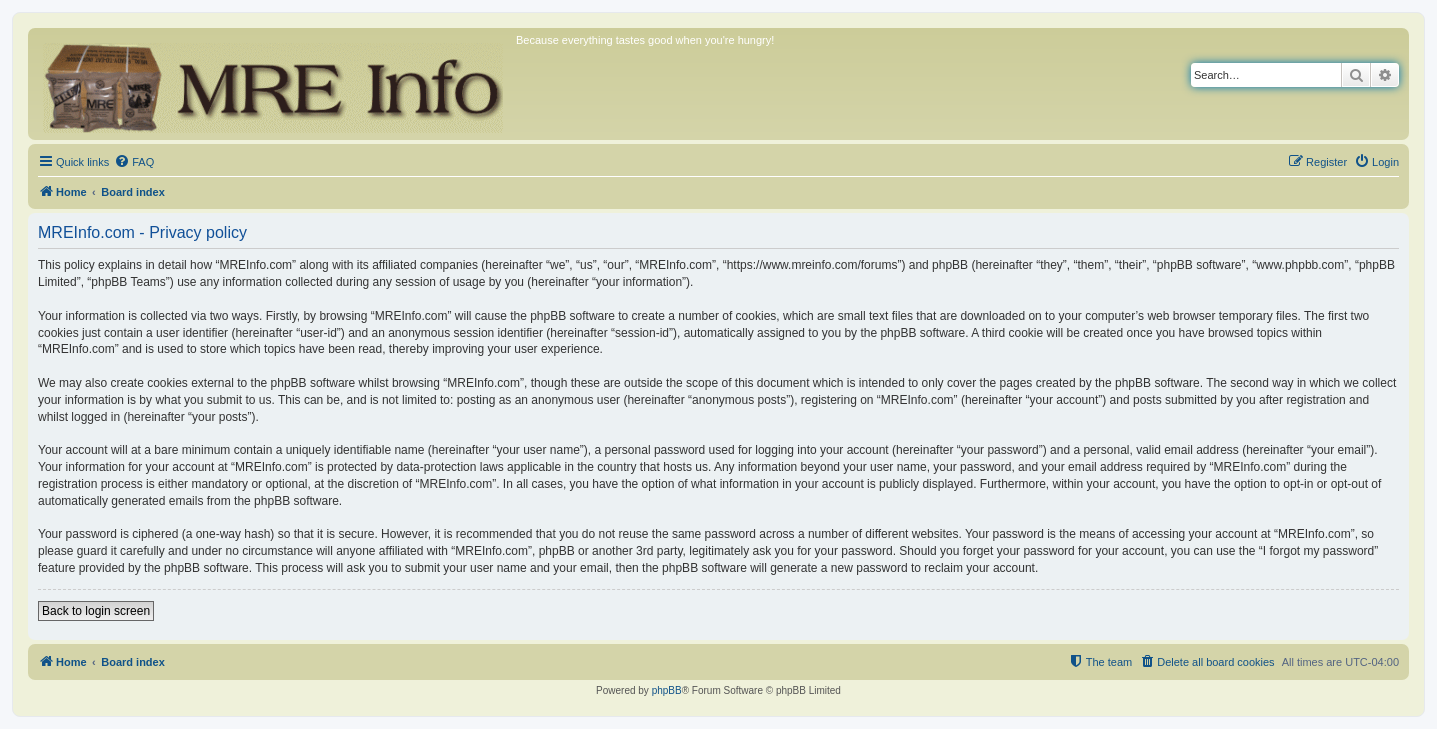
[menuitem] (134, 162)
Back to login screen (96, 611)
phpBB (667, 690)
